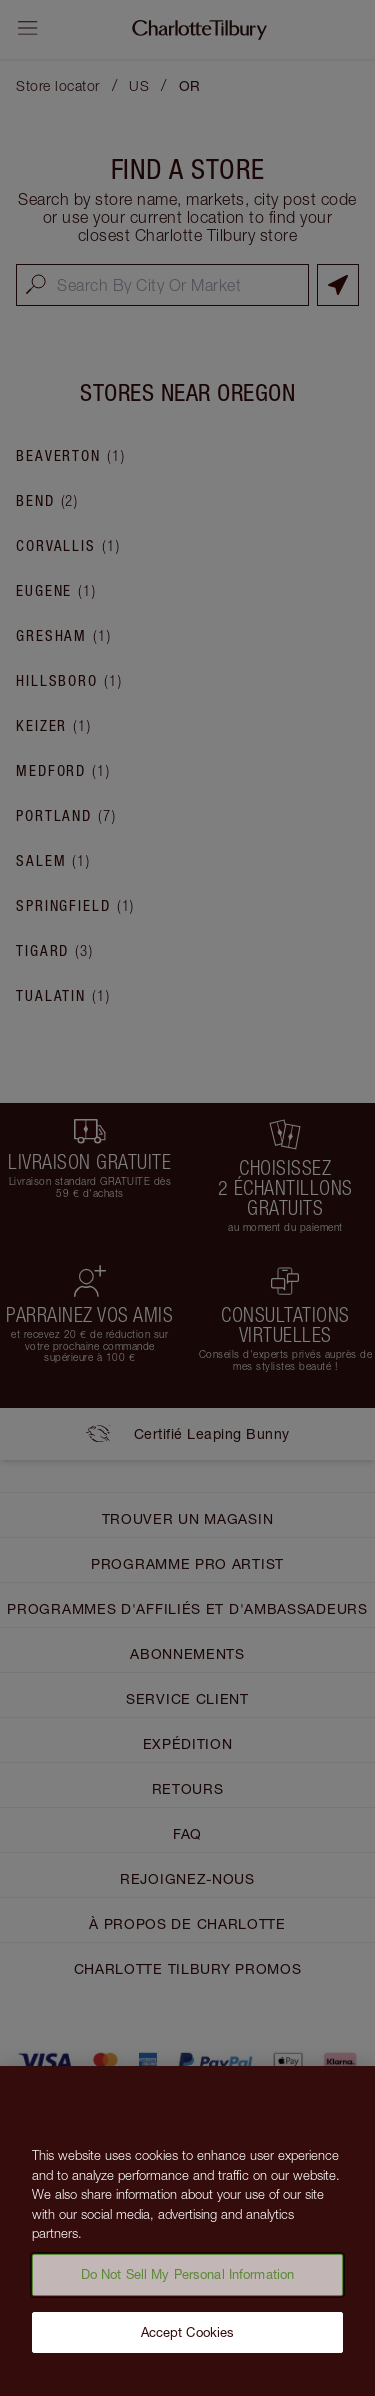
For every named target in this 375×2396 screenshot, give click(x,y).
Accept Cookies (188, 2338)
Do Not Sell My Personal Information (188, 2280)
